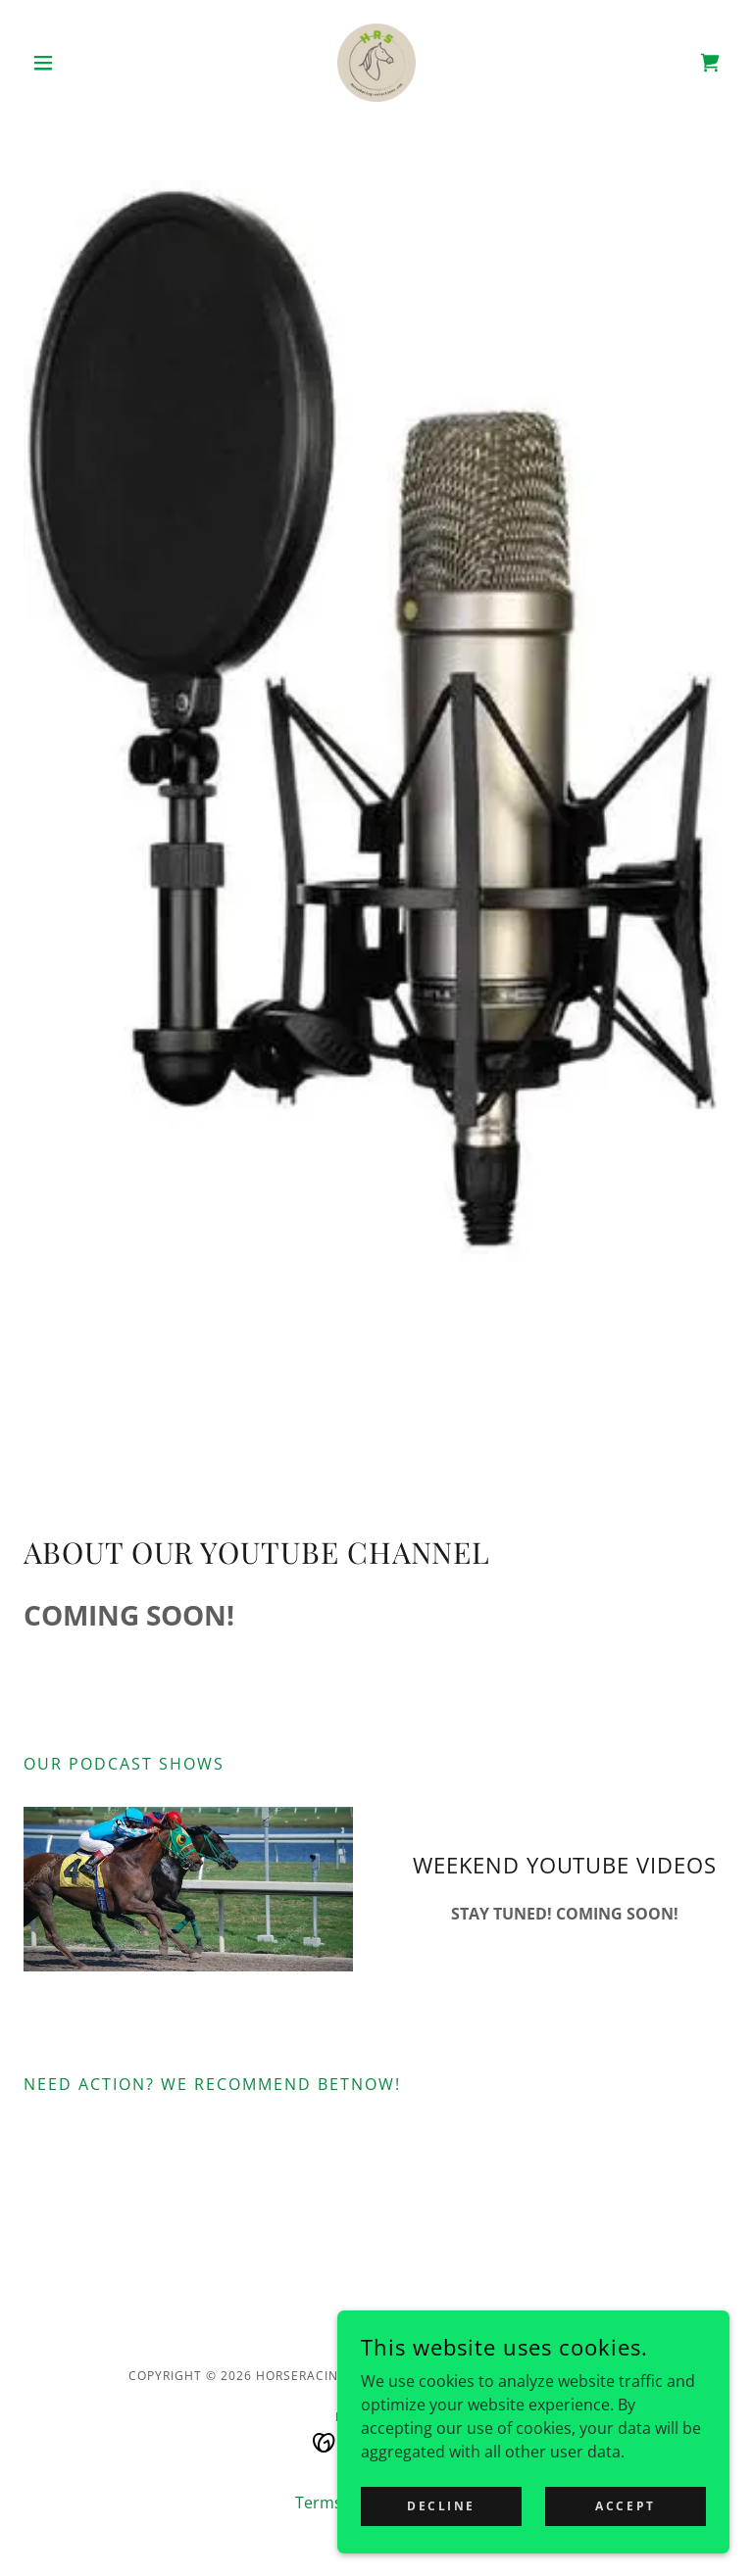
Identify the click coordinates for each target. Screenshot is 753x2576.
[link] (376, 63)
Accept (625, 2506)
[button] (76, 62)
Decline (441, 2506)
